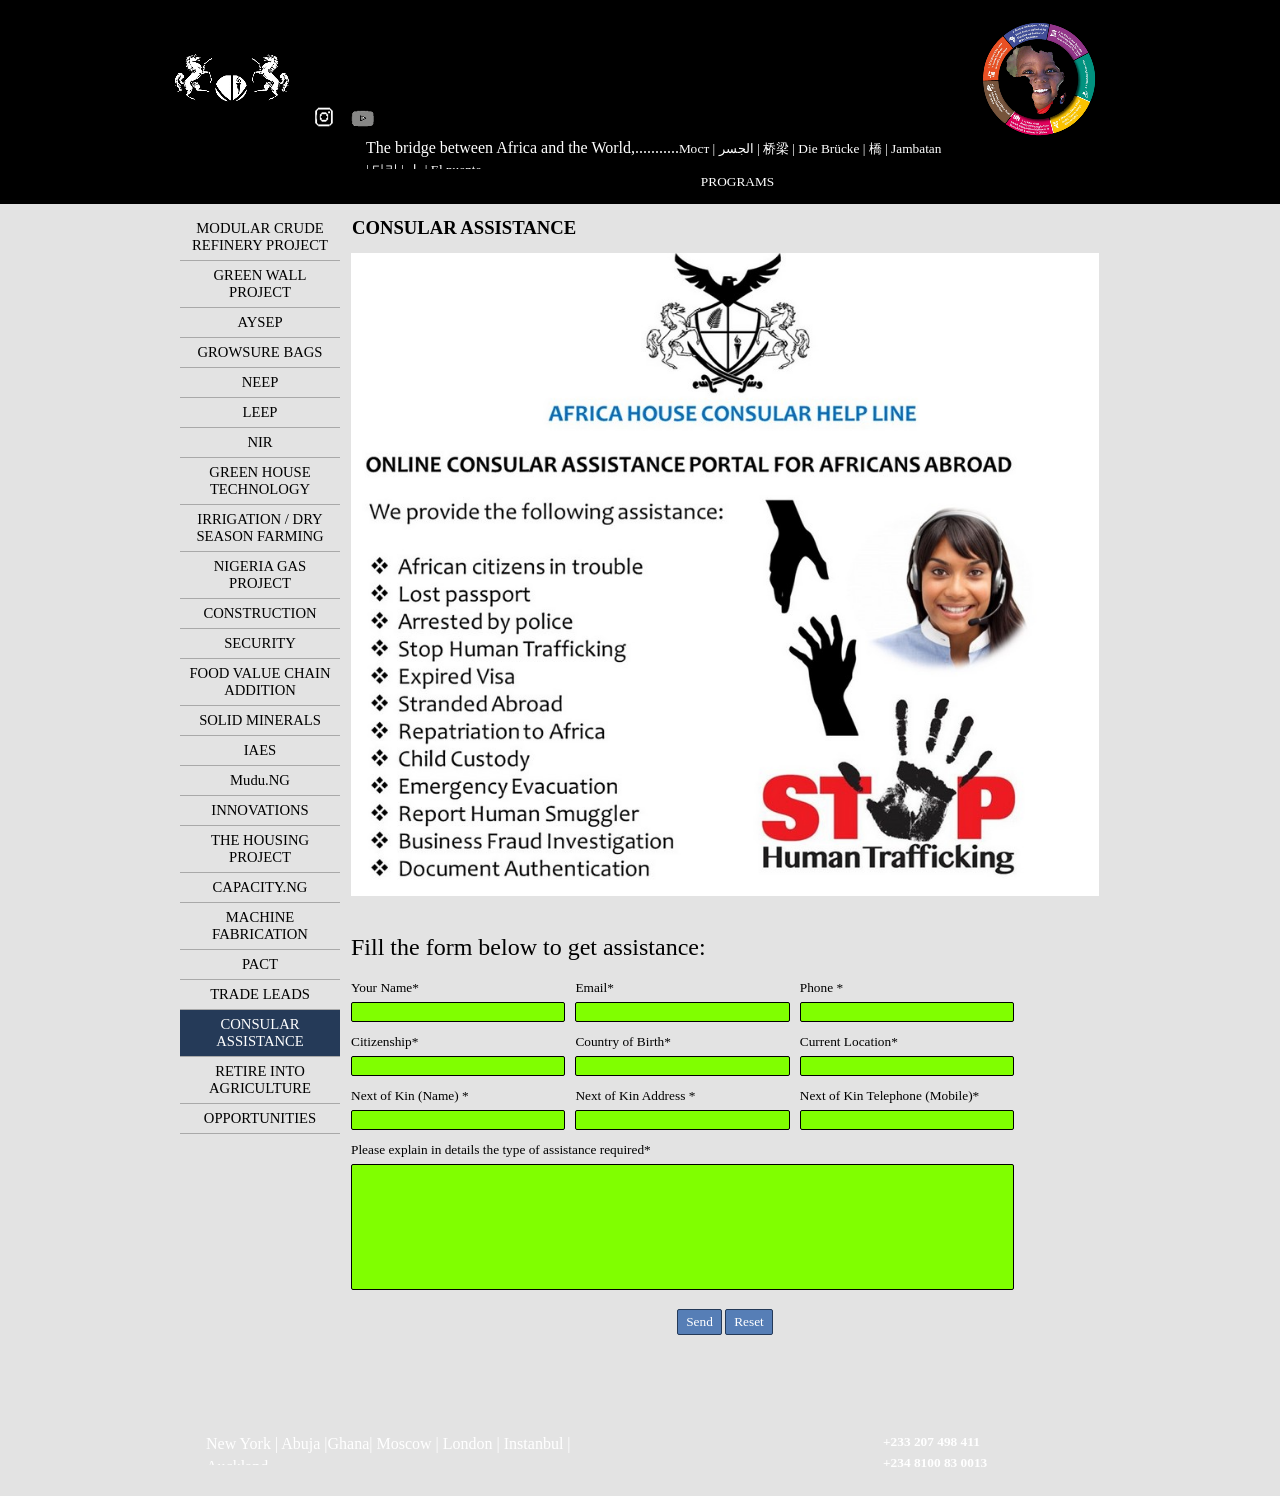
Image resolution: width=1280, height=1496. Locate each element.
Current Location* (849, 1041)
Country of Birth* (623, 1041)
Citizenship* (384, 1041)
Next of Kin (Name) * (410, 1095)
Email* (594, 987)
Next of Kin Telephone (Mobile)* (889, 1095)
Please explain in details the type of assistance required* (501, 1149)
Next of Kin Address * (635, 1095)
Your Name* (385, 987)
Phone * (821, 987)
